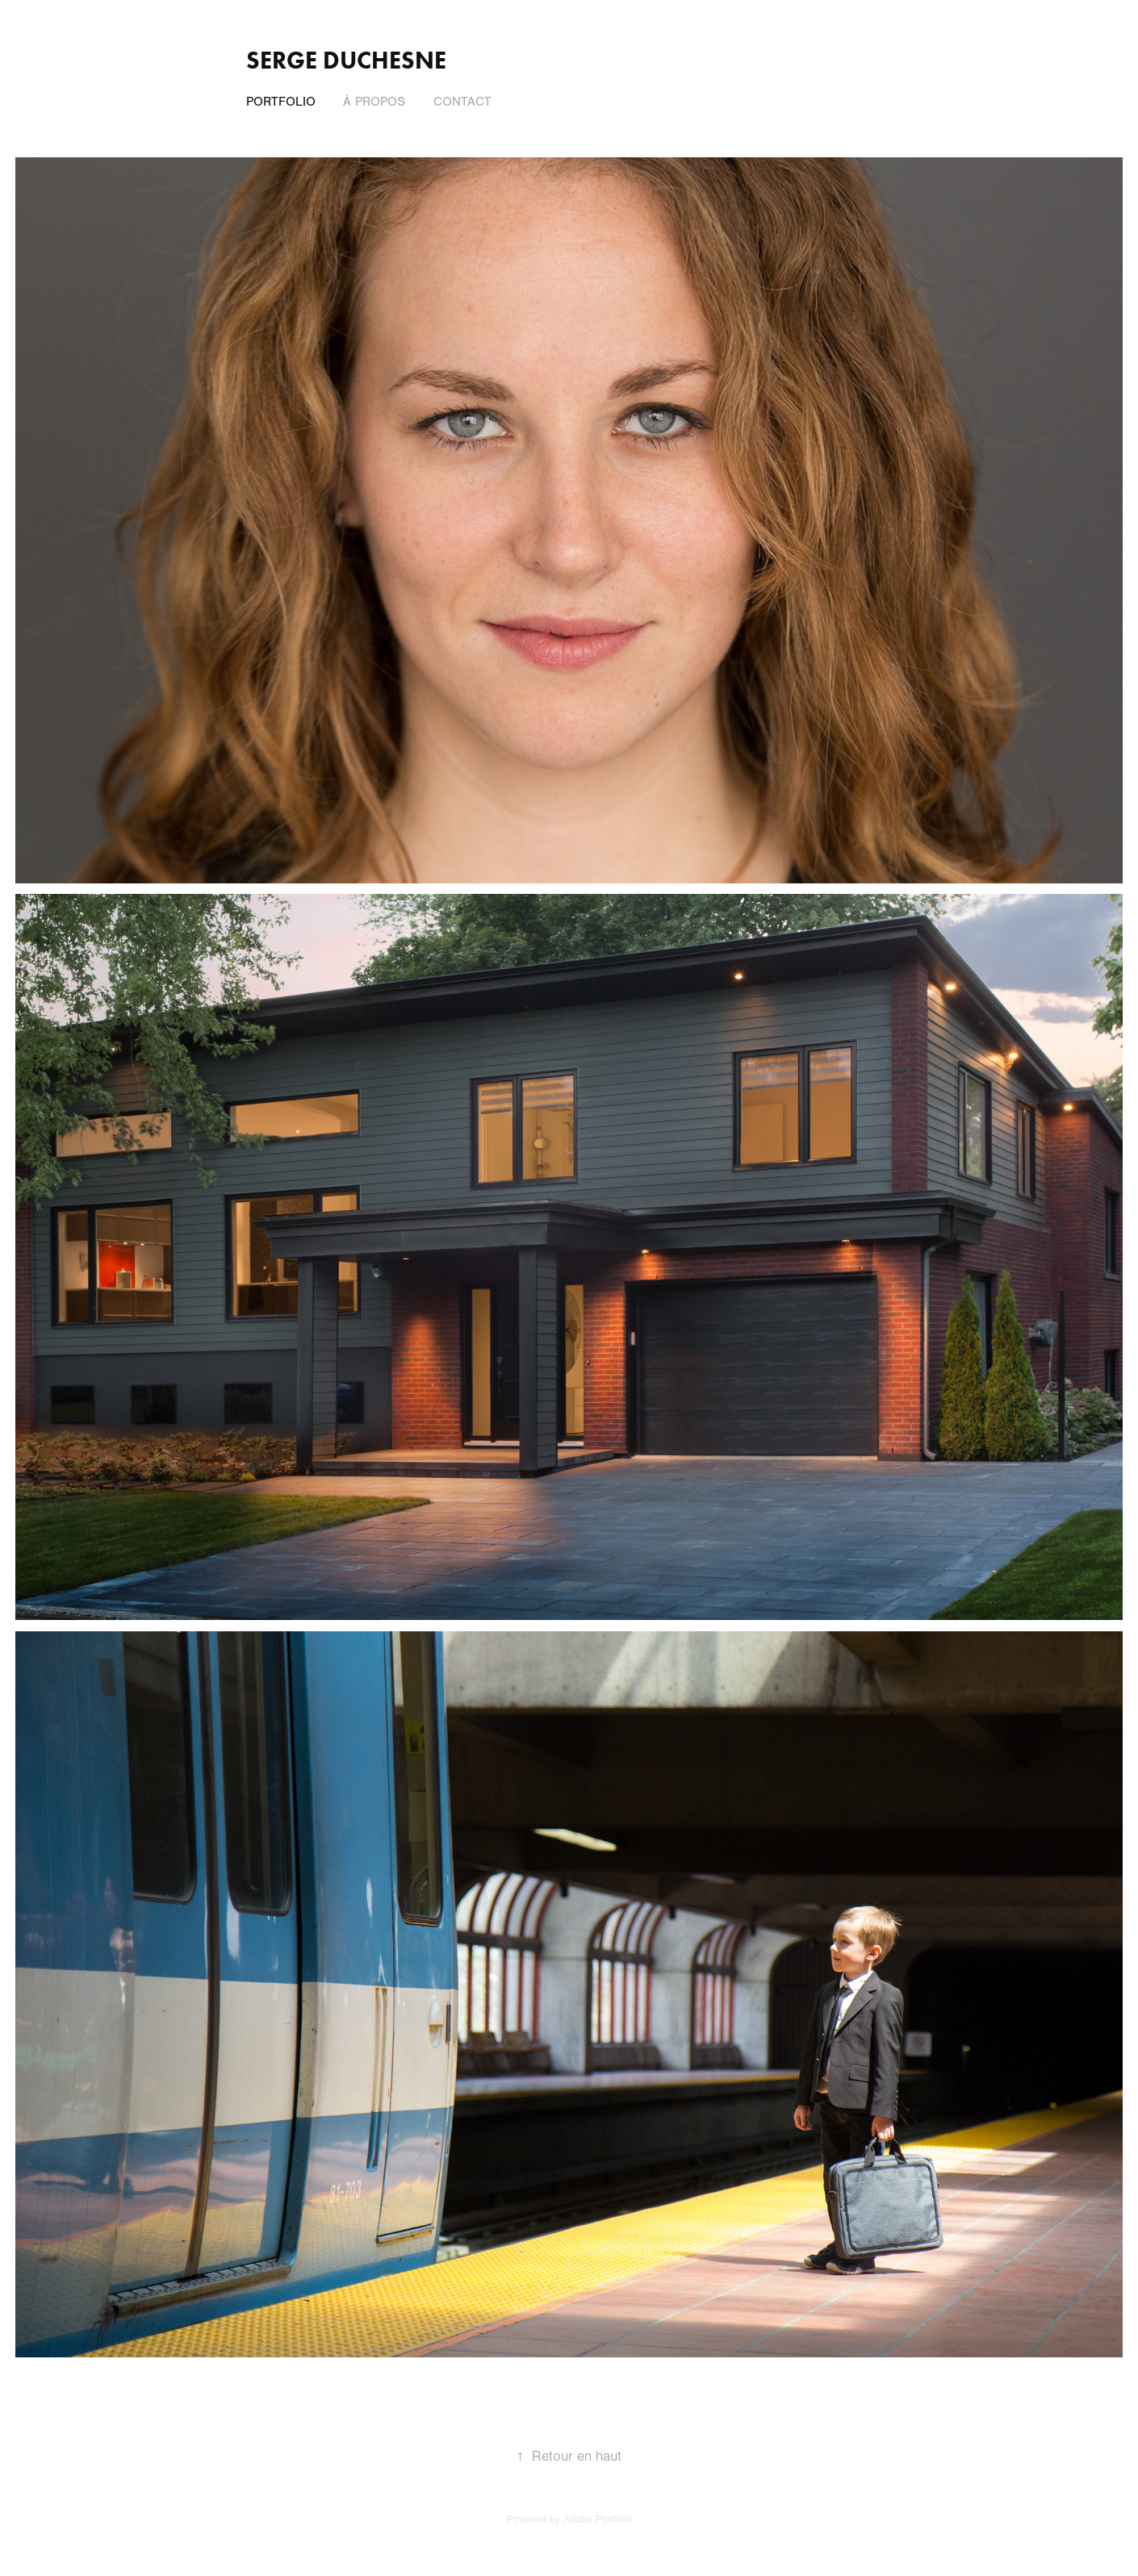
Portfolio (281, 101)
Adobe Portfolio (597, 2519)
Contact (462, 101)
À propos (374, 101)
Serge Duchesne (346, 60)
